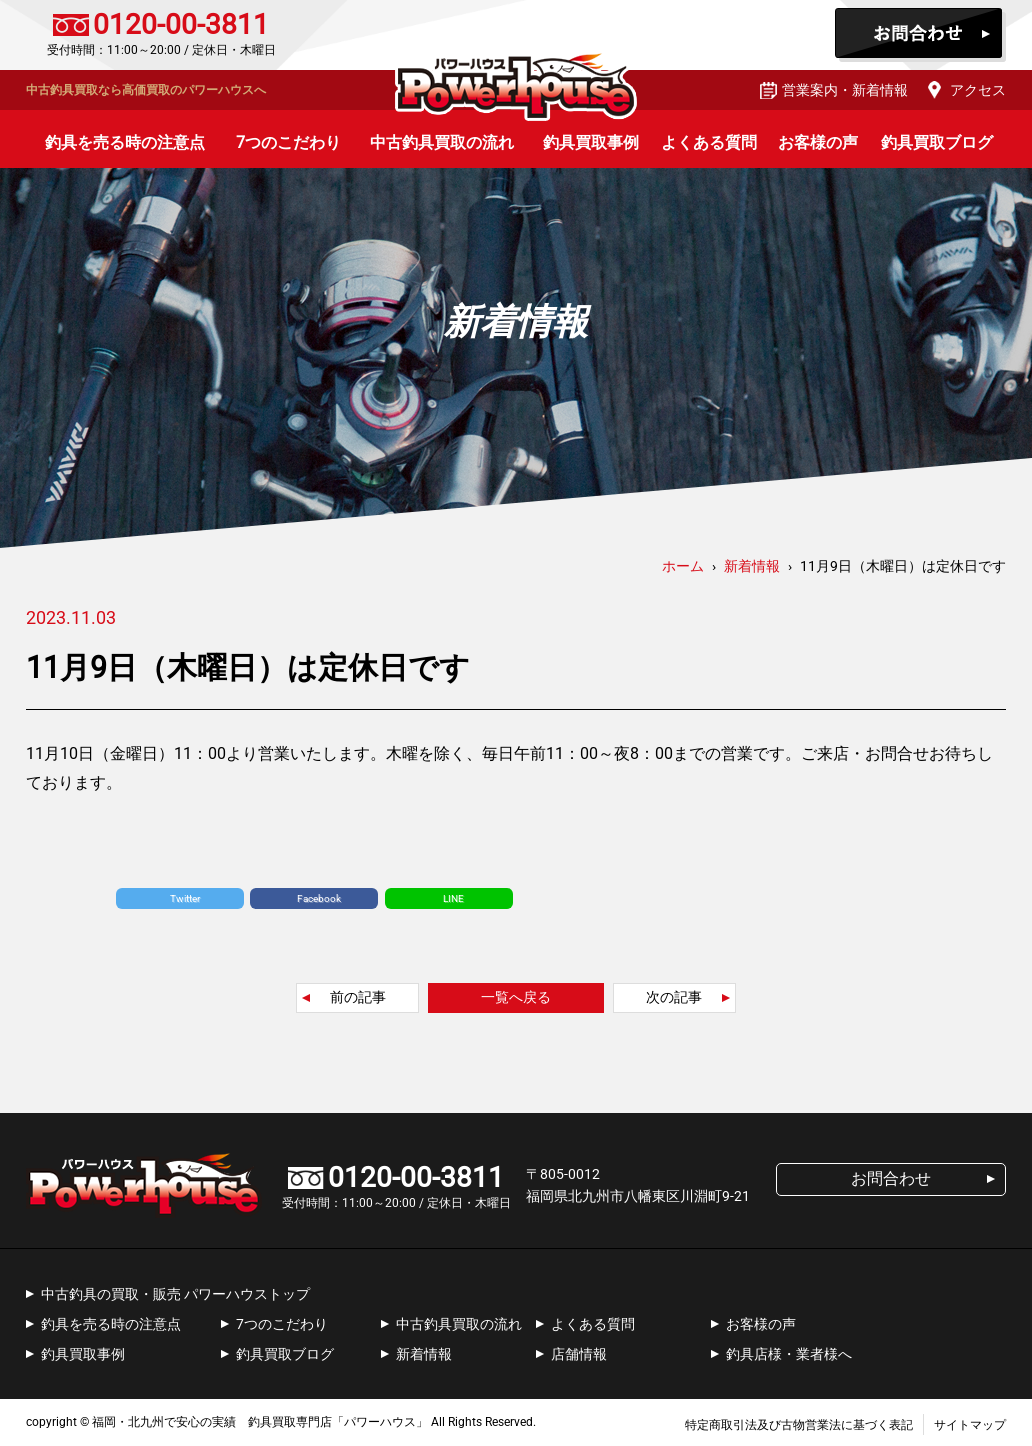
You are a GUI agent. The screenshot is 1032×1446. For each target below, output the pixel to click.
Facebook (319, 898)
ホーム (683, 566)
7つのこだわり (288, 142)
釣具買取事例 (591, 142)
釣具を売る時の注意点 (125, 142)
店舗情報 (579, 1354)
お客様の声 (818, 142)
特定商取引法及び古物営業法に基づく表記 (799, 1425)
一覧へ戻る (516, 997)
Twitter (185, 898)
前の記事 (358, 997)
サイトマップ (970, 1425)
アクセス (978, 90)
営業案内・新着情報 (845, 90)
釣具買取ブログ (937, 142)
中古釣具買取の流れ (442, 142)
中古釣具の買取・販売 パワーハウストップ (175, 1294)
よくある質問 (709, 142)
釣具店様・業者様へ (789, 1354)
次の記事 (674, 997)
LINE (453, 898)
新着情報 (424, 1354)
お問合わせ (920, 35)
